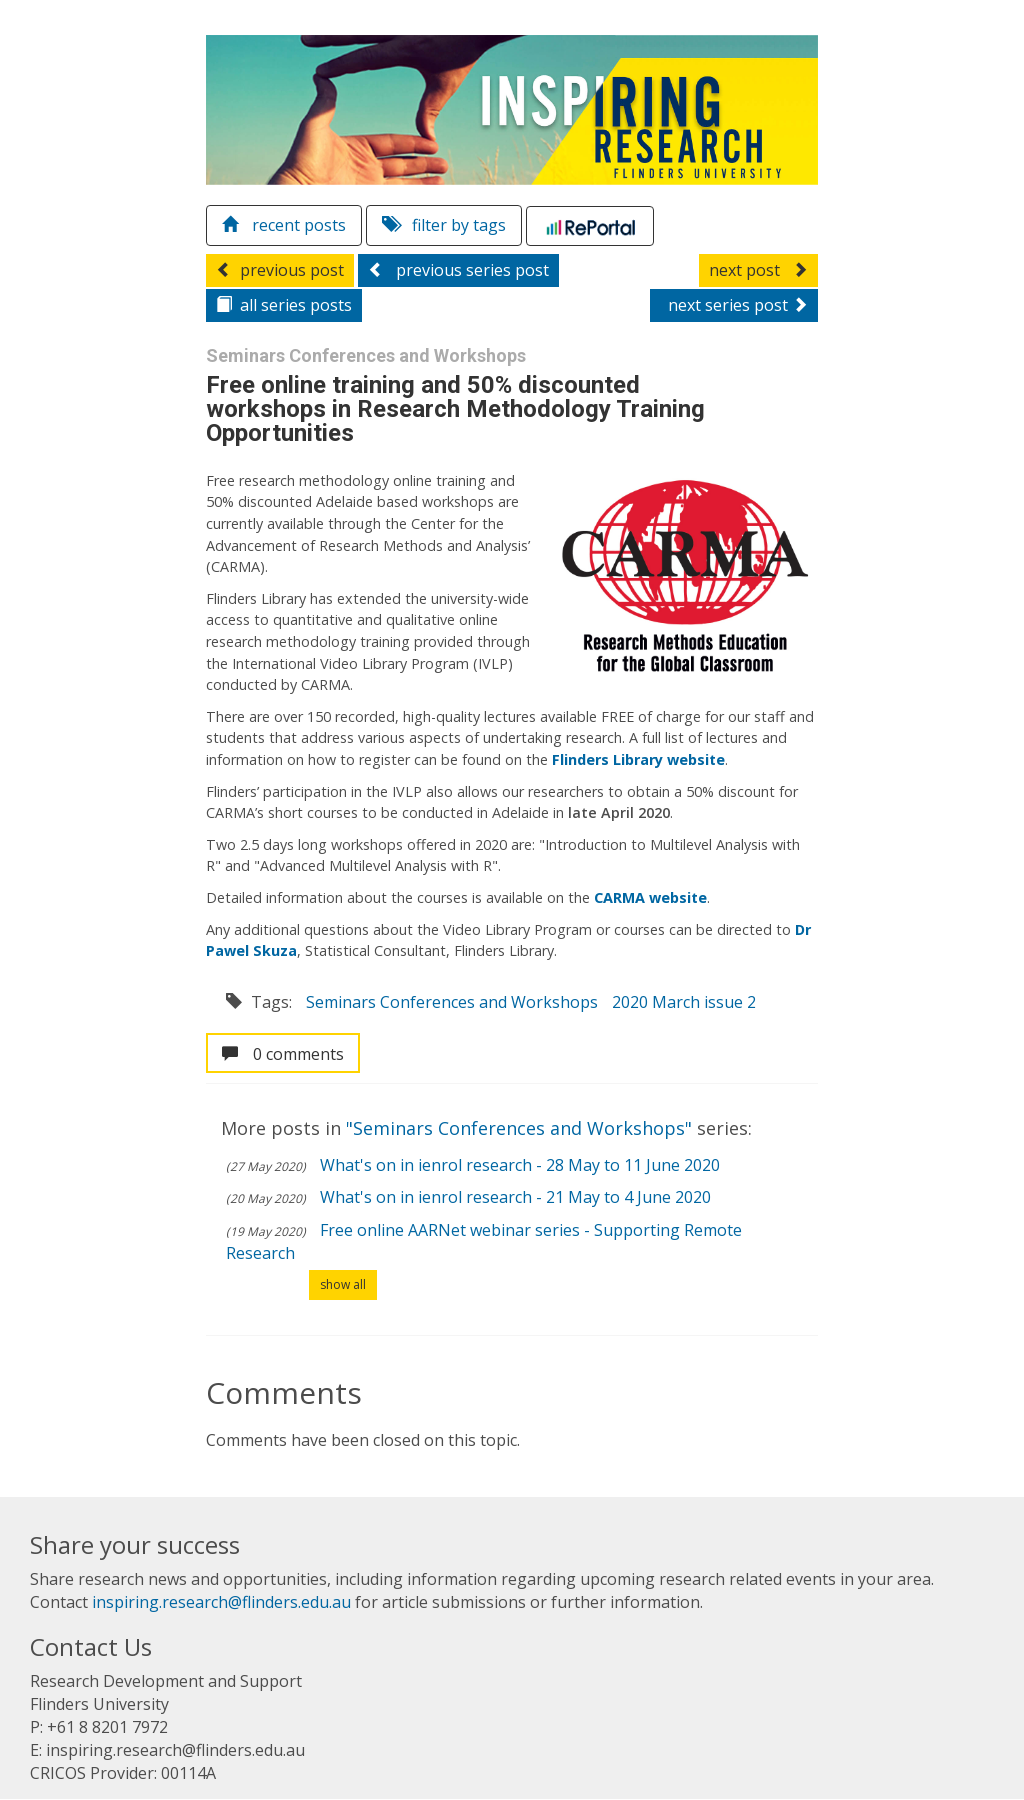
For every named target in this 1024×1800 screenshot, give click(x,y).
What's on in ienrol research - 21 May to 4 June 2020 (515, 1197)
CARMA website (650, 897)
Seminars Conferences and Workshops (452, 1002)
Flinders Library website (638, 759)
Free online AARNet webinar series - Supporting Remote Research (484, 1241)
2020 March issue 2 (684, 1002)
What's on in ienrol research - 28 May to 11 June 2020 (520, 1165)
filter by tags (444, 225)
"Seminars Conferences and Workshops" (521, 1128)
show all (343, 1284)
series (284, 305)
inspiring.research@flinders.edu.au (221, 1602)
